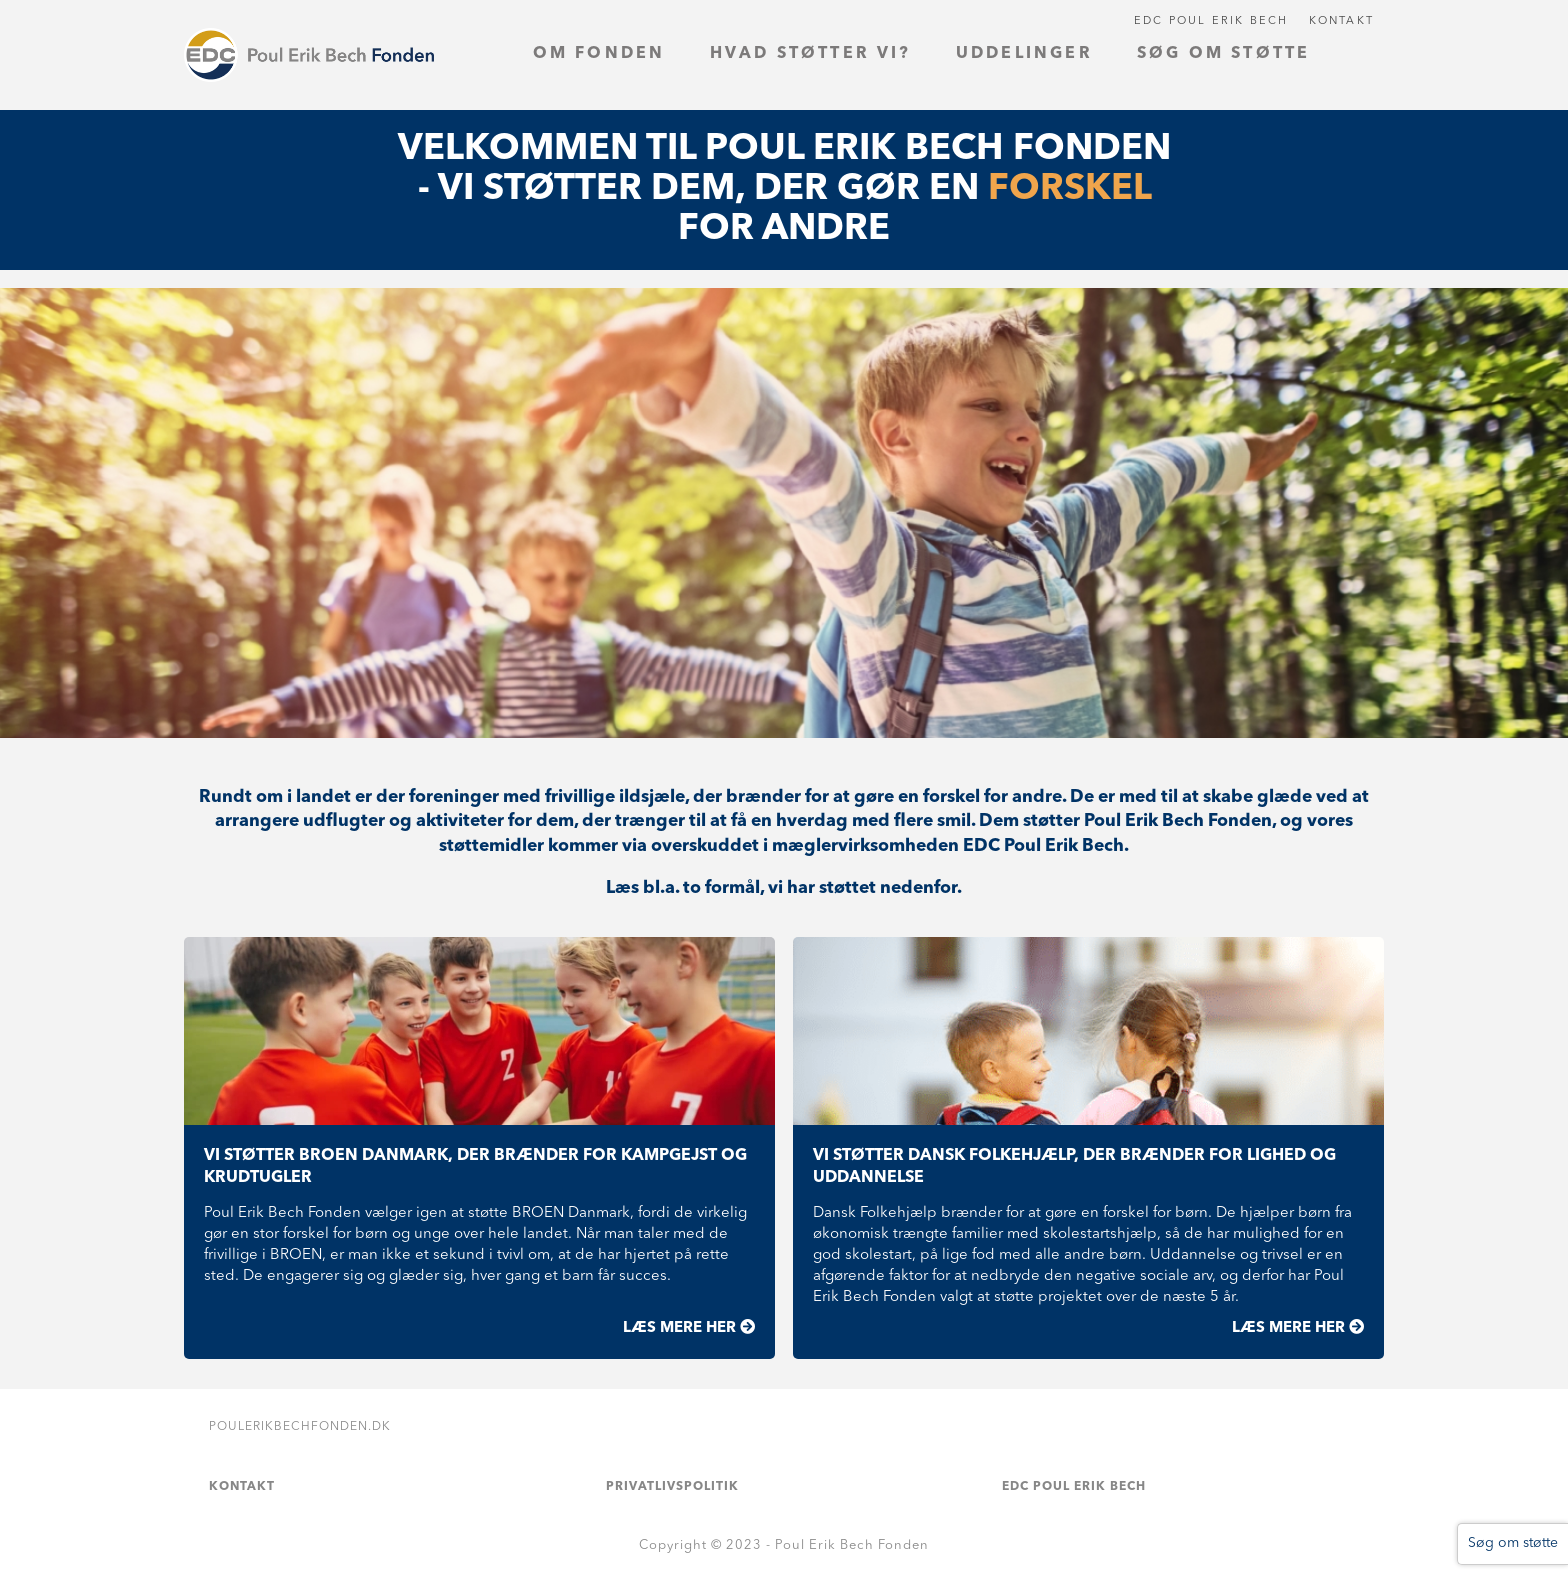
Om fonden (599, 54)
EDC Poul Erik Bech (1211, 21)
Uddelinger (1024, 54)
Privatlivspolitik (672, 1487)
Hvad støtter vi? (811, 54)
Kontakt (1341, 21)
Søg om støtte (1513, 1543)
